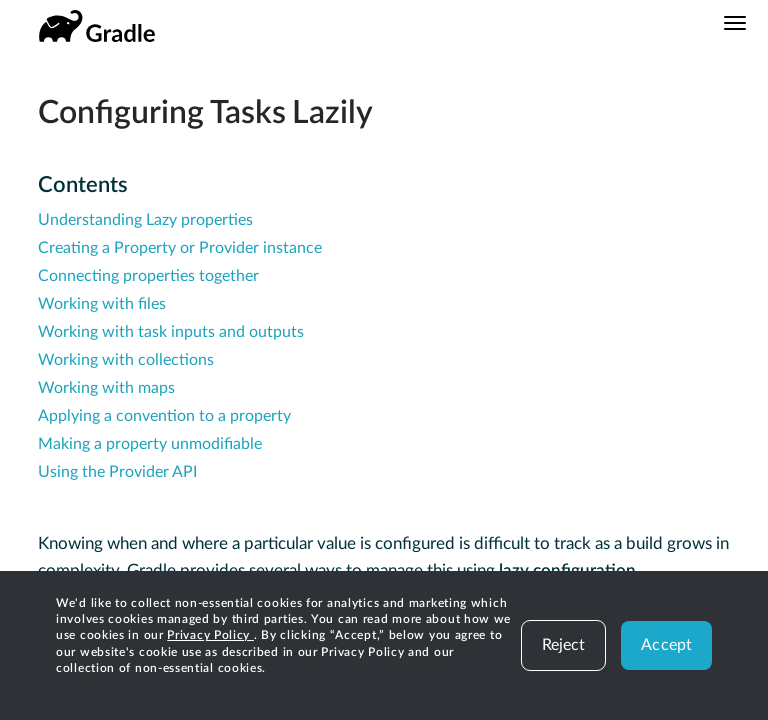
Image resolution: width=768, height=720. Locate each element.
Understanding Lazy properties (145, 220)
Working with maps (106, 388)
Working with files (102, 304)
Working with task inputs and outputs (171, 332)
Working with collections (126, 360)
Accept (666, 645)
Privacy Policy (210, 635)
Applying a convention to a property (164, 416)
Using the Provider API (117, 472)
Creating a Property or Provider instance (180, 248)
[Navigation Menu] (735, 23)
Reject (564, 645)
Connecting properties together (148, 276)
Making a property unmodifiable (150, 444)
